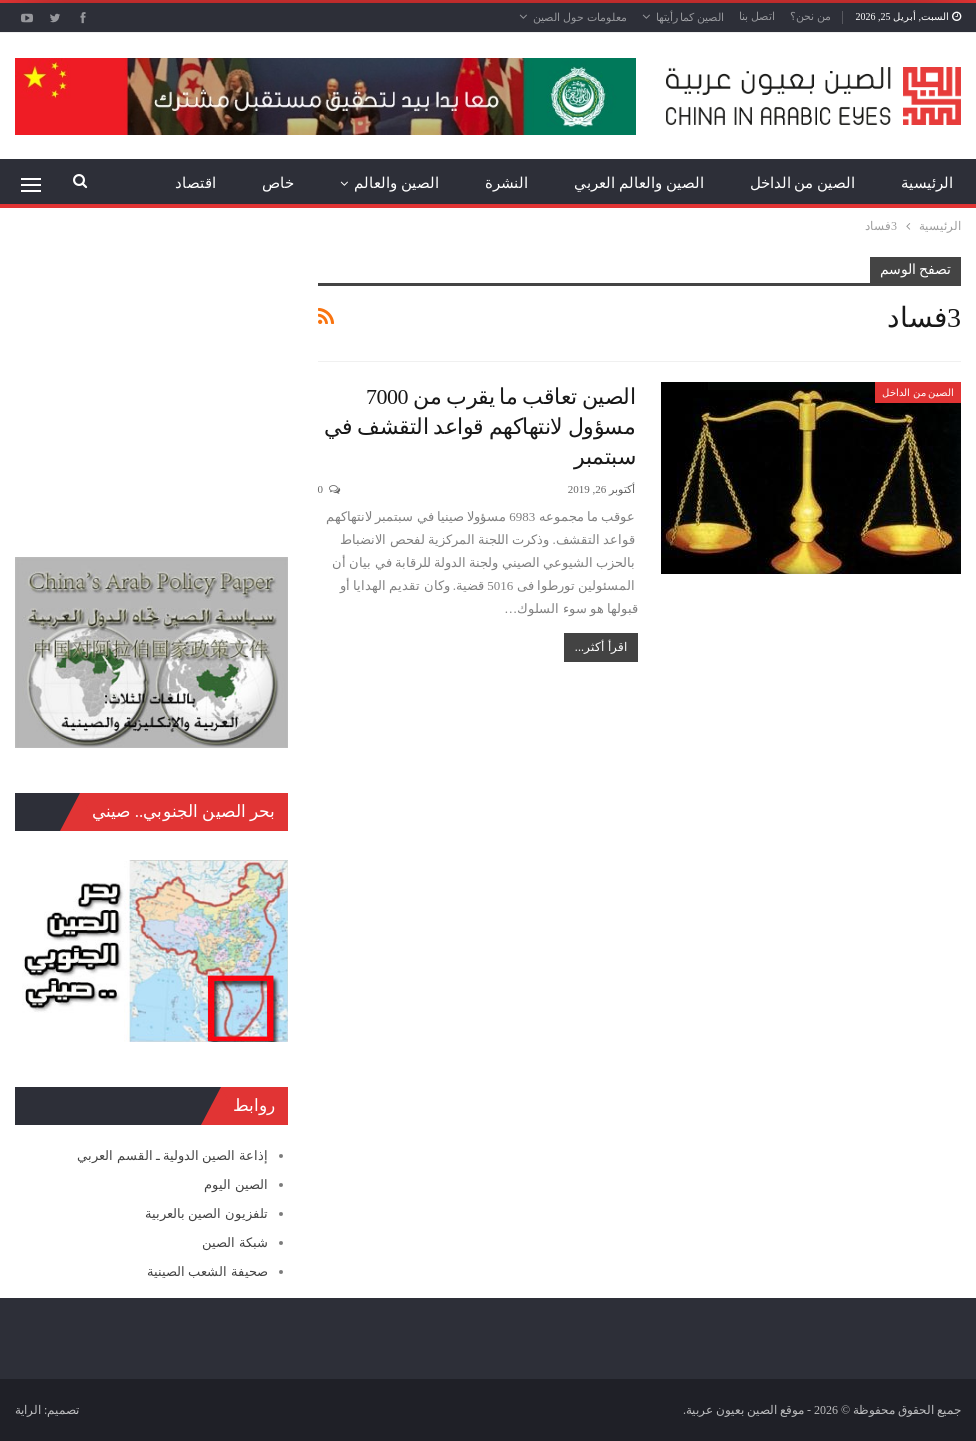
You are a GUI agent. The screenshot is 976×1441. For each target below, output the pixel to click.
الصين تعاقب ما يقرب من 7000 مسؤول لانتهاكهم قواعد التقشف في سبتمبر (479, 426)
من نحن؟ (810, 16)
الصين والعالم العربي (639, 183)
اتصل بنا (757, 16)
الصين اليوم (235, 1184)
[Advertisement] (151, 382)
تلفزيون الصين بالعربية (206, 1213)
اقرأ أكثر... (601, 647)
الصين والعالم (396, 183)
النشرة (506, 183)
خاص (278, 183)
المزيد (197, 183)
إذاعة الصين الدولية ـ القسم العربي (172, 1155)
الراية (28, 1410)
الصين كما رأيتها (690, 17)
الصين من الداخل (803, 183)
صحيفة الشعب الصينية (207, 1271)
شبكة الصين (234, 1242)
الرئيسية (927, 183)
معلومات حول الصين (580, 17)
